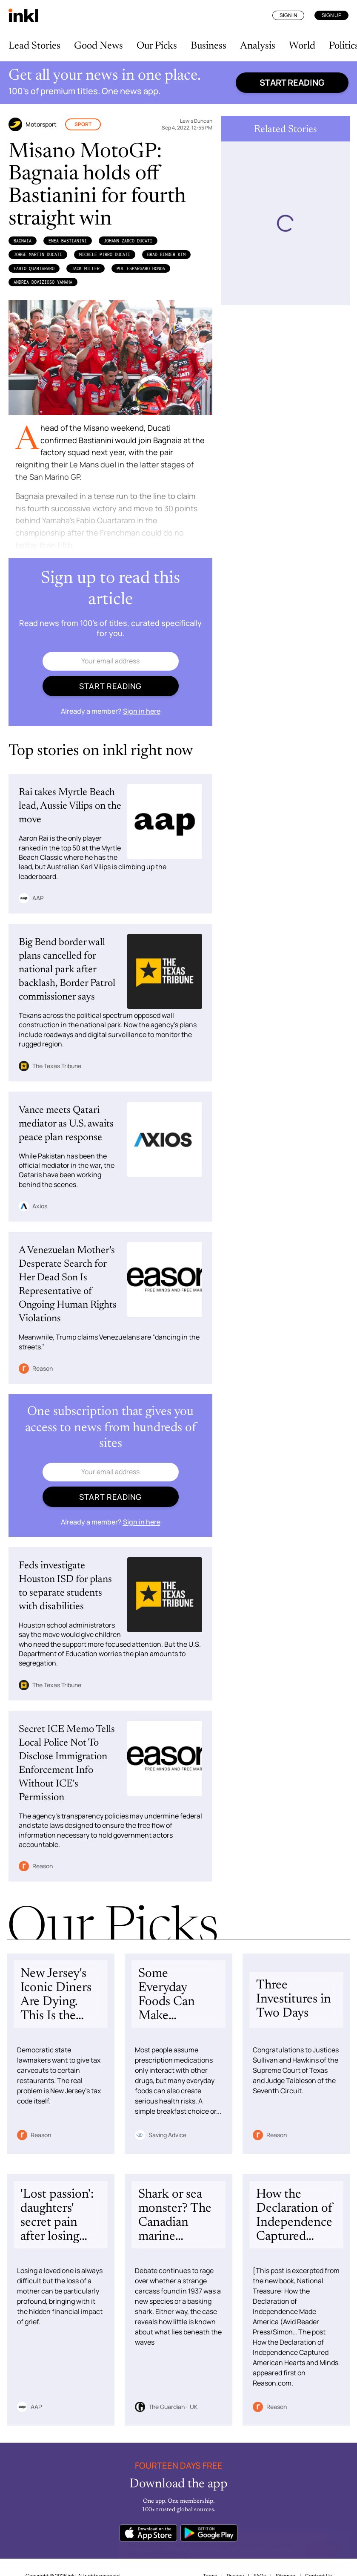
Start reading (292, 82)
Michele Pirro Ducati (104, 254)
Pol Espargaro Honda (141, 268)
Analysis (257, 46)
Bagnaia (22, 240)
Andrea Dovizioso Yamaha (43, 282)
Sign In (288, 15)
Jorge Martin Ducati (38, 254)
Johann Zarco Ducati (128, 240)
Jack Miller (85, 268)
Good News (98, 46)
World (302, 46)
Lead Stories (34, 46)
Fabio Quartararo (34, 268)
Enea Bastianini (68, 240)
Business (208, 46)
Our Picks (157, 46)
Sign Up (331, 15)
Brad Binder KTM (166, 254)
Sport (82, 124)
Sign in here (141, 711)
